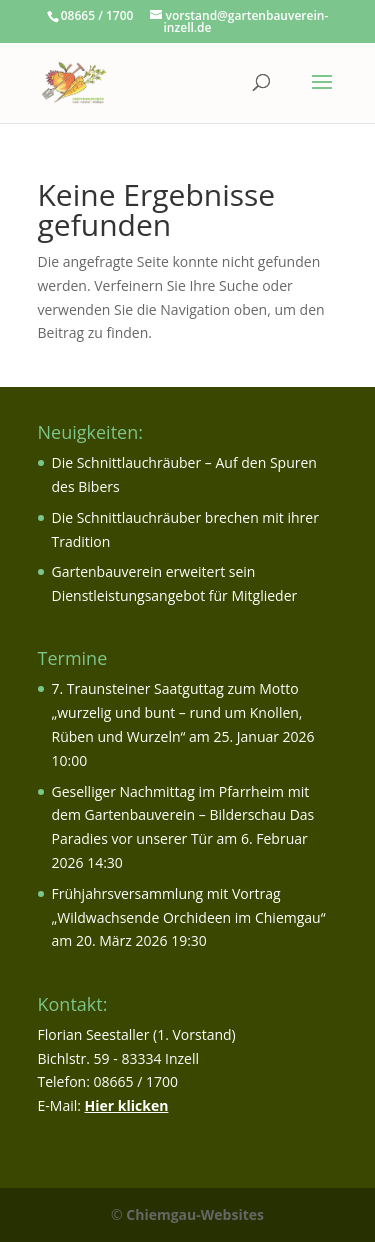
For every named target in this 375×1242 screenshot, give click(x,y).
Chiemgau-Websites (195, 1214)
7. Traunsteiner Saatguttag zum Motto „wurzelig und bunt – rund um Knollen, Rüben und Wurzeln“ (177, 712)
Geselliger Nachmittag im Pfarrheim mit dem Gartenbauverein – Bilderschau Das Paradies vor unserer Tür (183, 815)
